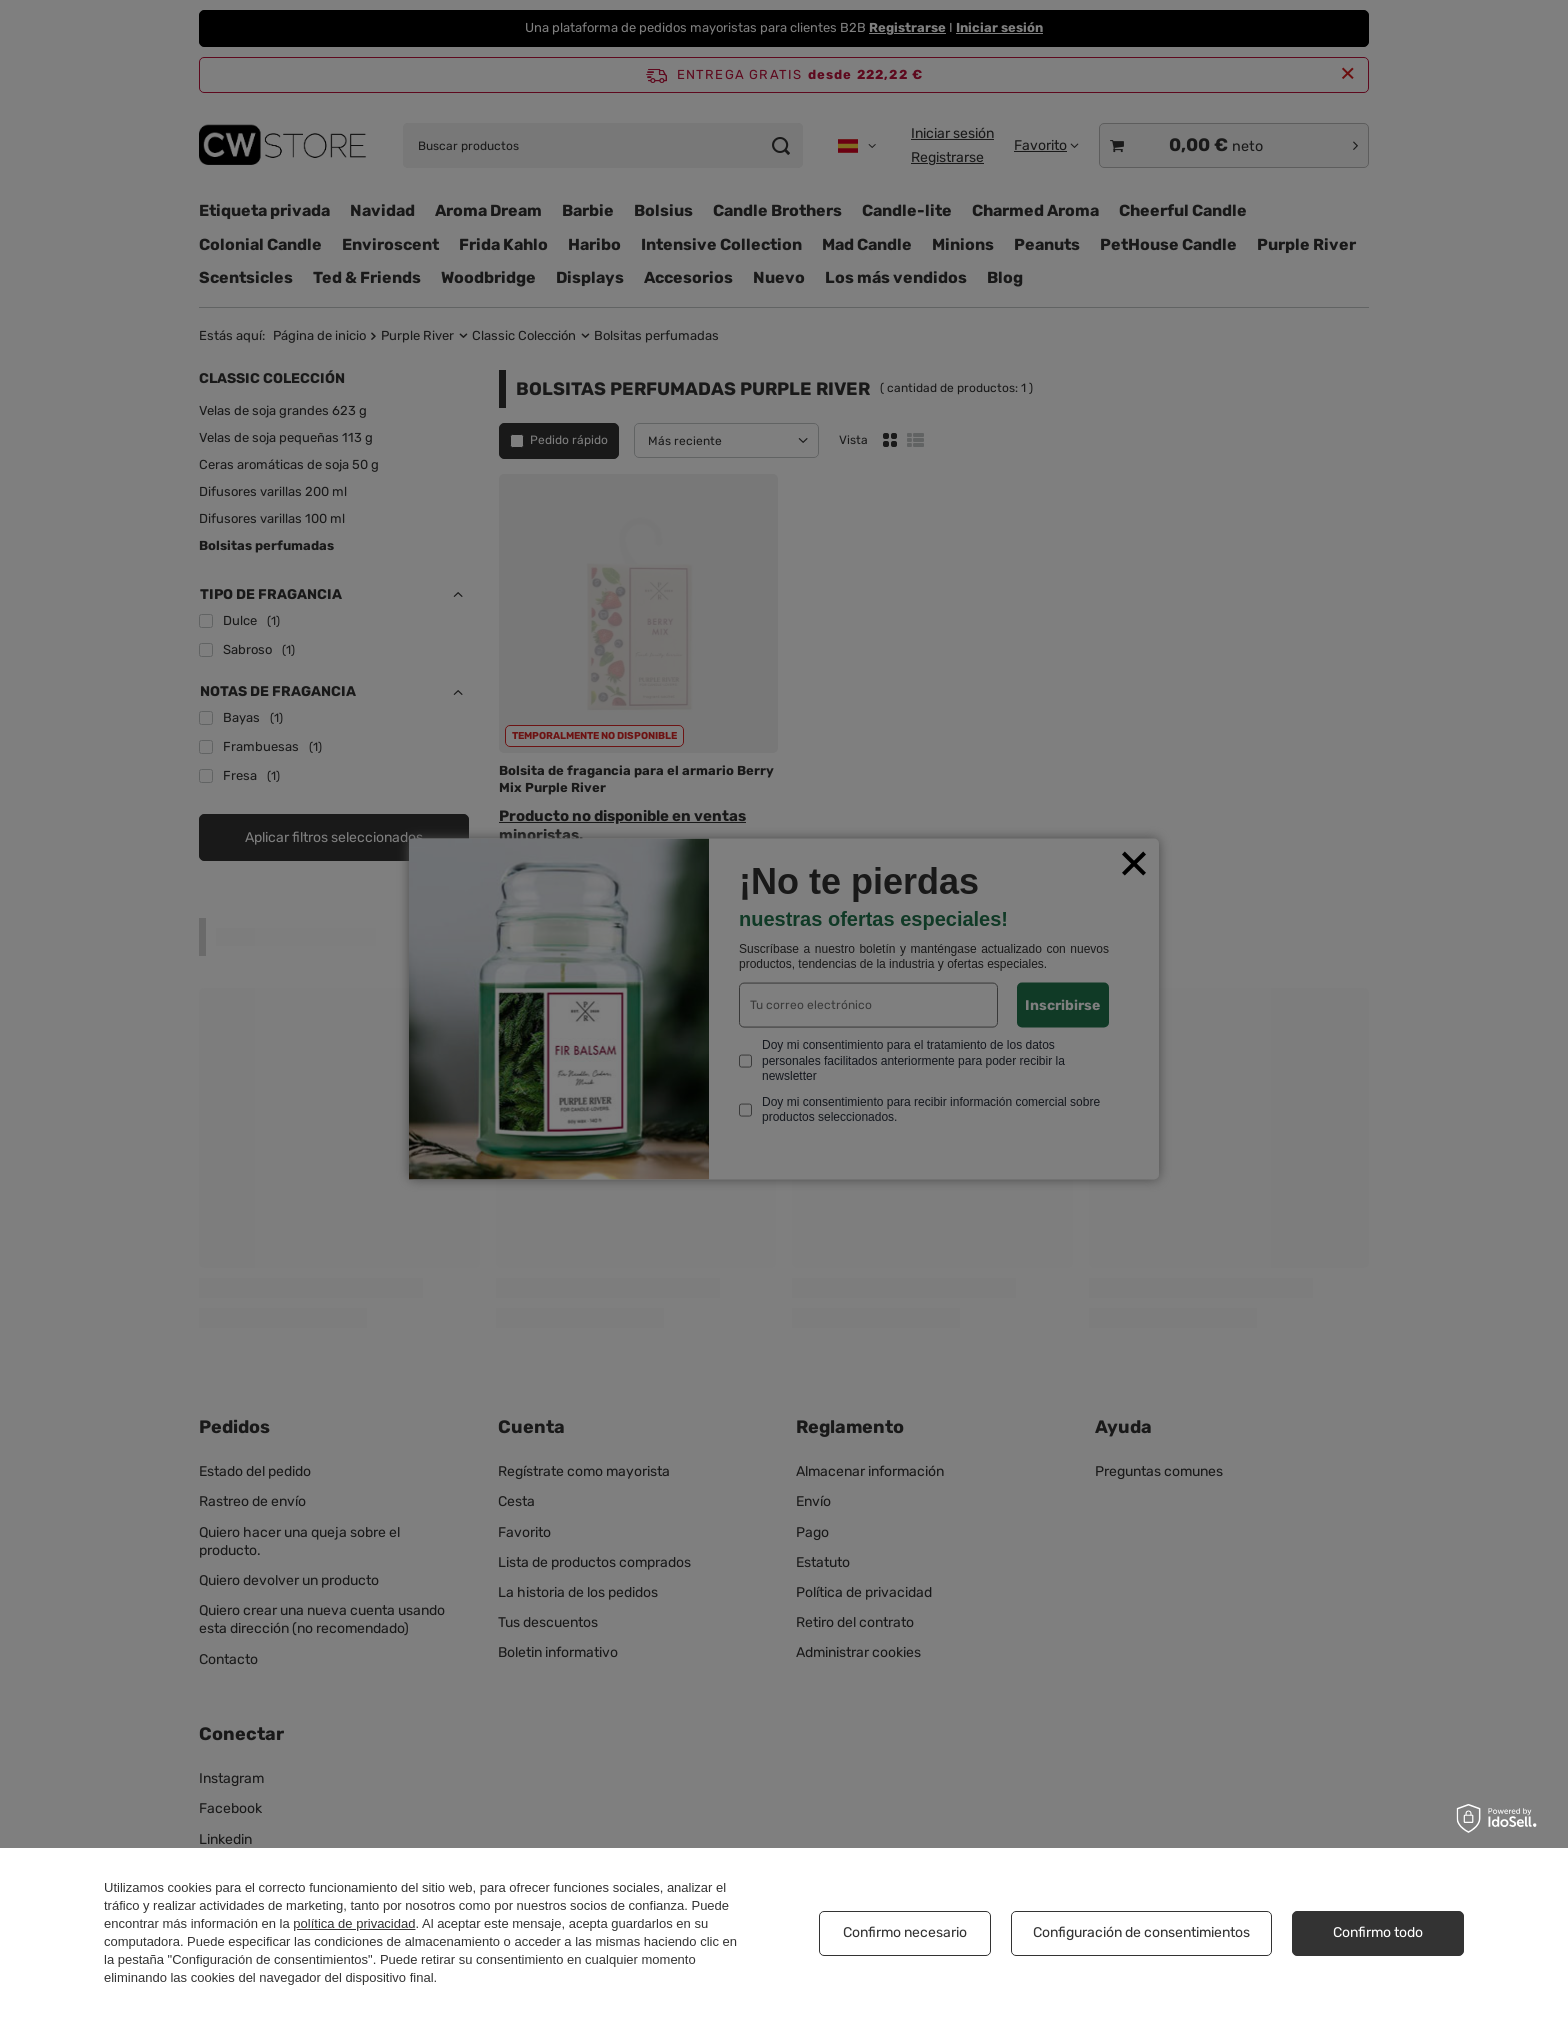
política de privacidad (354, 1923)
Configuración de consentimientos (1141, 1932)
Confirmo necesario (905, 1932)
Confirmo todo (1378, 1932)
